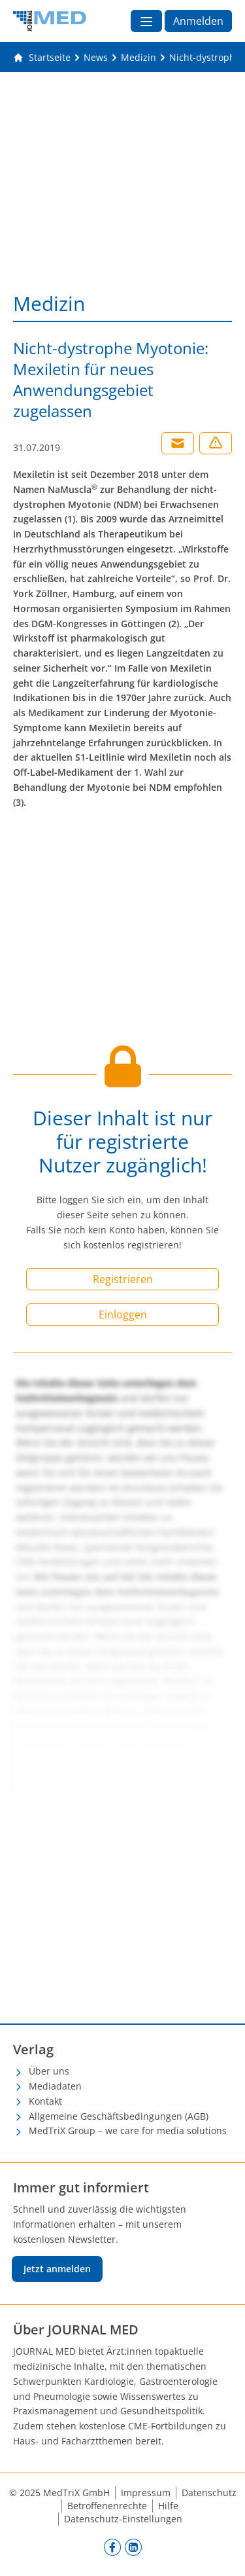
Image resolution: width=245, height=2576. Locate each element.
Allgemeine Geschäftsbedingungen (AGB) (118, 2116)
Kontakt (45, 2101)
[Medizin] (138, 57)
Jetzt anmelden (57, 2268)
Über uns (49, 2071)
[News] (96, 57)
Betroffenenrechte (107, 2505)
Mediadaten (55, 2086)
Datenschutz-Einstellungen (123, 2519)
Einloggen (123, 1314)
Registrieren (123, 1279)
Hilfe (168, 2505)
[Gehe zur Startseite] (42, 57)
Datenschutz (209, 2492)
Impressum (146, 2492)
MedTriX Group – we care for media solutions (128, 2130)
